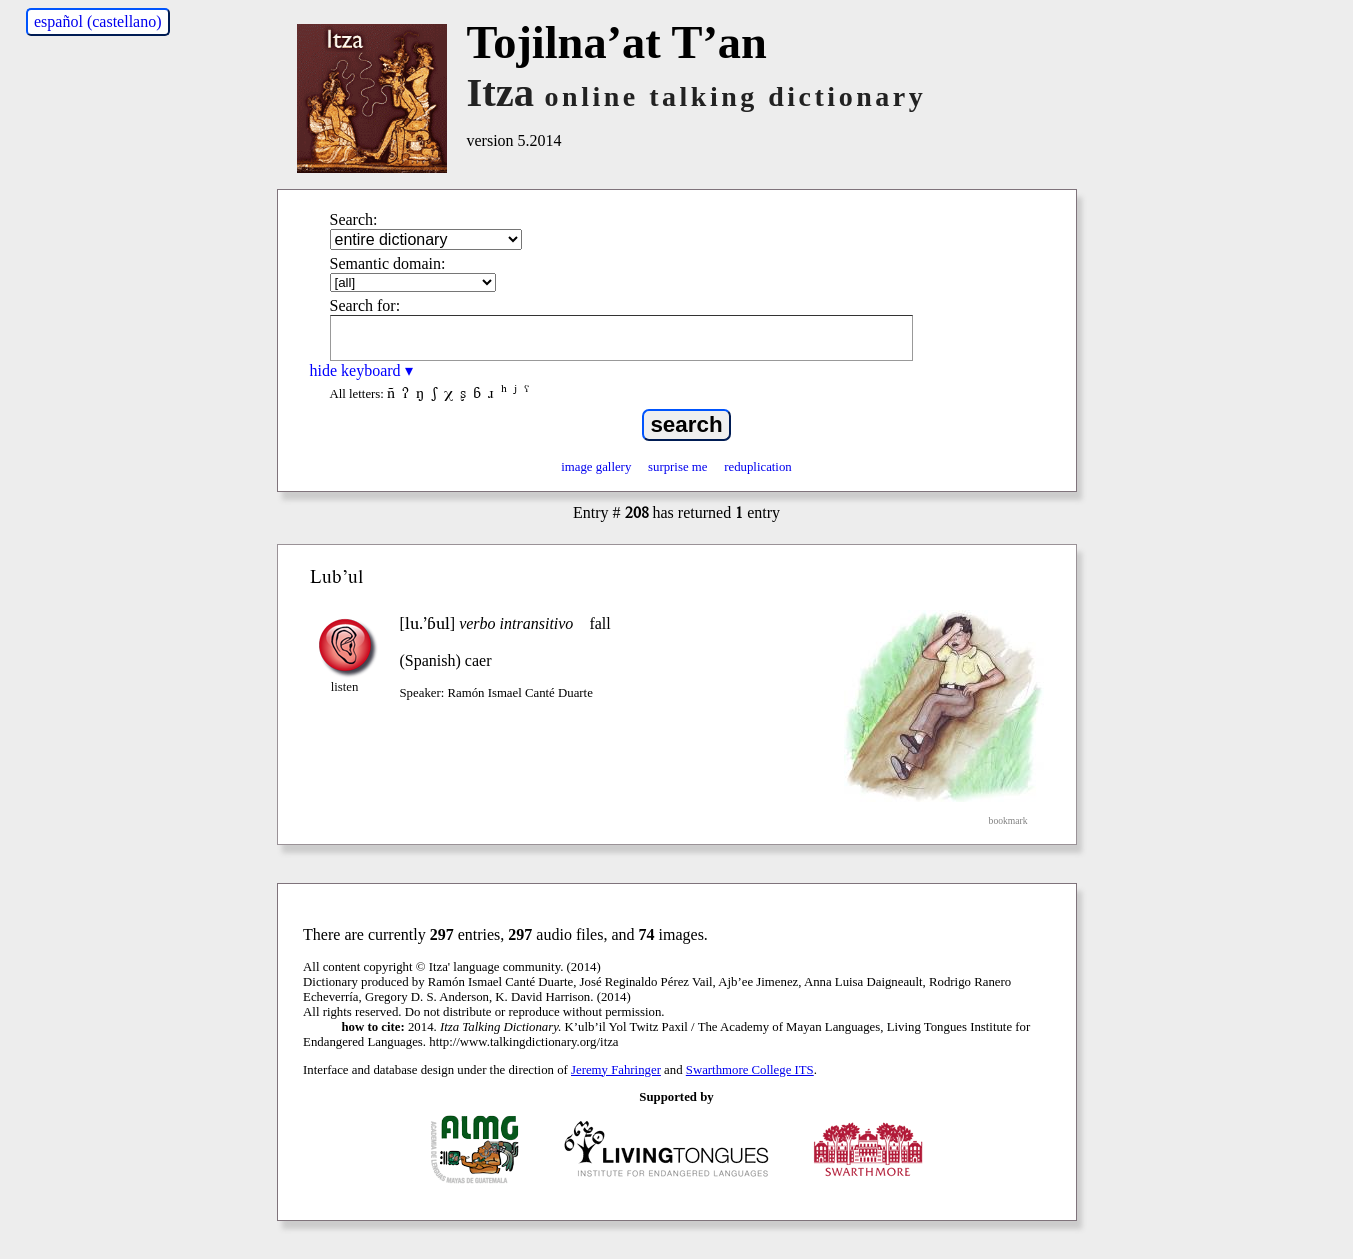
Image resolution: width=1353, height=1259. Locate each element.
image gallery (596, 467)
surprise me (677, 467)
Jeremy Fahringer (616, 1070)
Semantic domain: (388, 263)
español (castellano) (98, 21)
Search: (354, 219)
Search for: (365, 305)
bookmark (1008, 820)
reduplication (758, 467)
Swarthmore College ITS (750, 1070)
